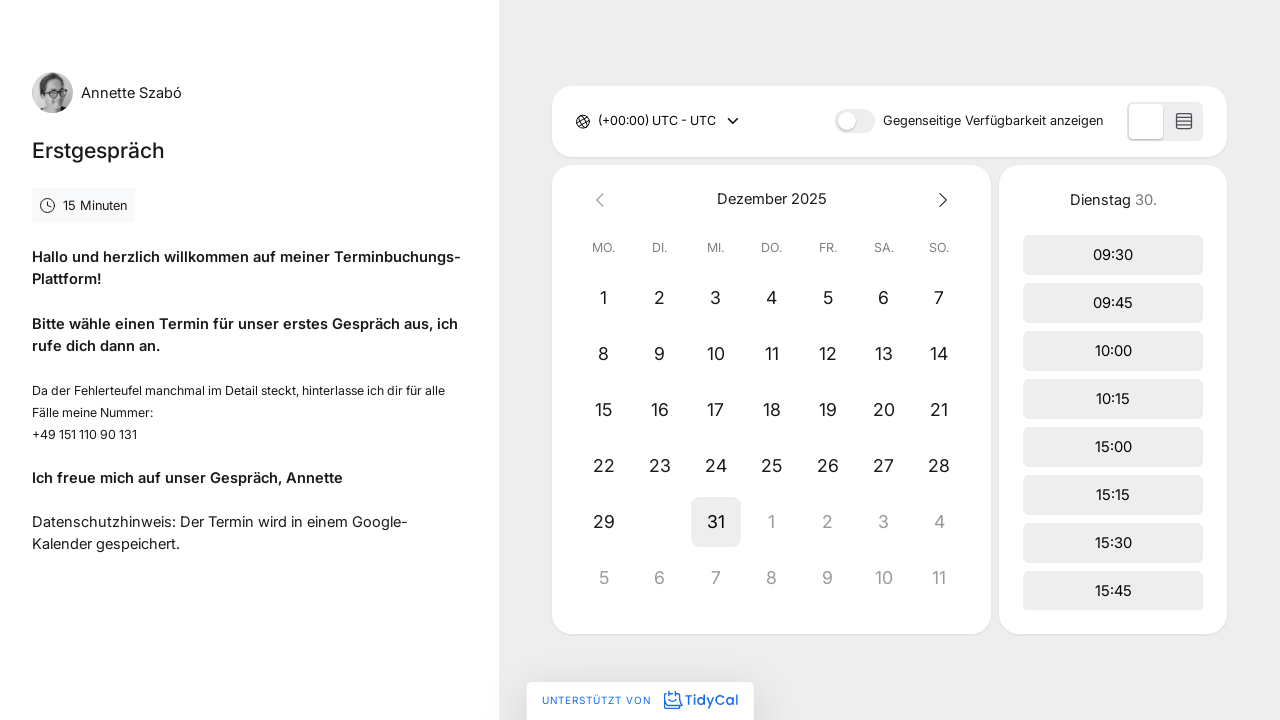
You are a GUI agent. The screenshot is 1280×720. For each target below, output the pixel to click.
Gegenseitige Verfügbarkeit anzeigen (993, 121)
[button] (660, 522)
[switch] (855, 121)
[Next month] (940, 199)
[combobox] (599, 121)
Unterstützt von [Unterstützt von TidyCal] (639, 700)
